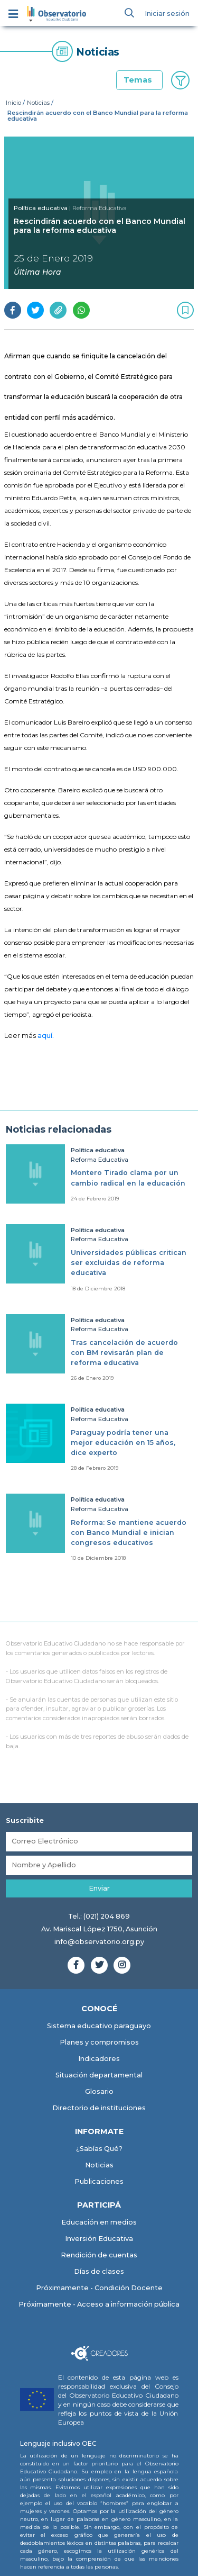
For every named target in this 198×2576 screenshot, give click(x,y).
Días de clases (99, 2271)
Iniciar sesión (167, 13)
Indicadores (99, 2059)
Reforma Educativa (99, 1159)
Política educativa (41, 208)
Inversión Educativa (99, 2239)
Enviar (99, 1888)
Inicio (13, 102)
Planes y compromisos (99, 2042)
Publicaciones (99, 2181)
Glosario (99, 2091)
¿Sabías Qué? (99, 2149)
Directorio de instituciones (99, 2108)
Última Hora (37, 272)
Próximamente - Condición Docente (99, 2288)
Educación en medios (99, 2222)
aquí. (45, 1036)
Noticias (38, 102)
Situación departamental (99, 2075)
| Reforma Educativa (98, 208)
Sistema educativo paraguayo (99, 2026)
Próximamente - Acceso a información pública (99, 2304)
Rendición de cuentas (99, 2255)
